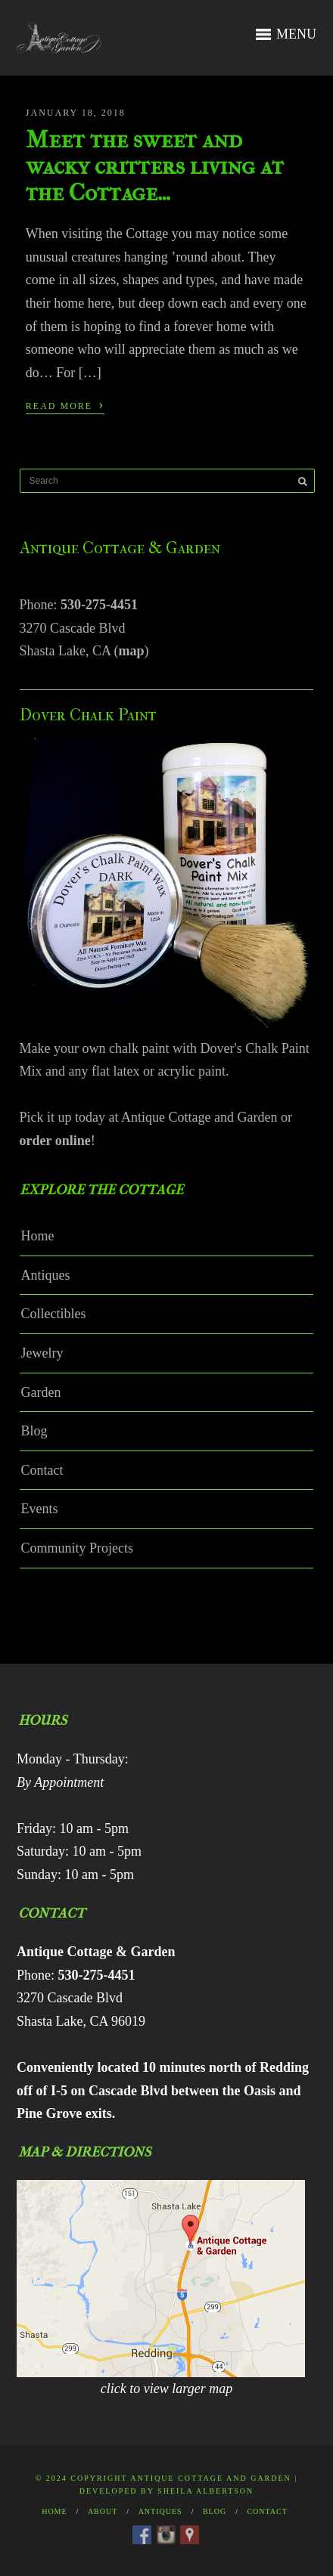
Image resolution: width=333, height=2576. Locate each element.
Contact (42, 1470)
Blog (34, 1430)
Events (39, 1508)
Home (37, 1235)
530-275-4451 (99, 604)
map (132, 650)
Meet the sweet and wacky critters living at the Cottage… (155, 165)
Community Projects (77, 1548)
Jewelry (42, 1353)
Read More (65, 404)
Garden (41, 1392)
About (102, 2511)
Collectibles (53, 1313)
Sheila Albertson (205, 2491)
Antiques (45, 1275)
